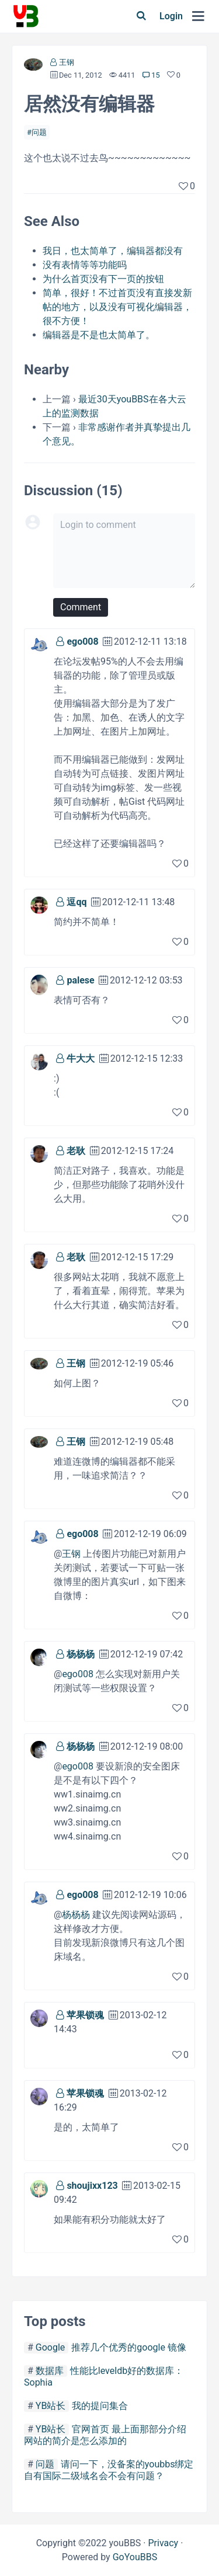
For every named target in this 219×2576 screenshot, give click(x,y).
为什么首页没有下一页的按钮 (103, 278)
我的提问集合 (100, 2405)
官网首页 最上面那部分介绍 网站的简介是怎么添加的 (105, 2435)
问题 (39, 132)
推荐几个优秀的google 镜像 (128, 2347)
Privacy (163, 2543)
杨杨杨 (81, 1654)
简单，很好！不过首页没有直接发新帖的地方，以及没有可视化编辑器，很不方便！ (117, 306)
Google (50, 2347)
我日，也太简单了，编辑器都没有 (113, 250)
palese (80, 980)
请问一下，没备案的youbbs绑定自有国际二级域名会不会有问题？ (108, 2470)
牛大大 (81, 1058)
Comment (80, 607)
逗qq (76, 902)
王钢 (66, 62)
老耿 (76, 1150)
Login (171, 16)
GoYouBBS (135, 2557)
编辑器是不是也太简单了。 (99, 334)
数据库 (50, 2370)
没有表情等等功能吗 (85, 264)
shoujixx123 (92, 2185)
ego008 (82, 641)
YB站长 (51, 2405)
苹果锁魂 (85, 2015)
